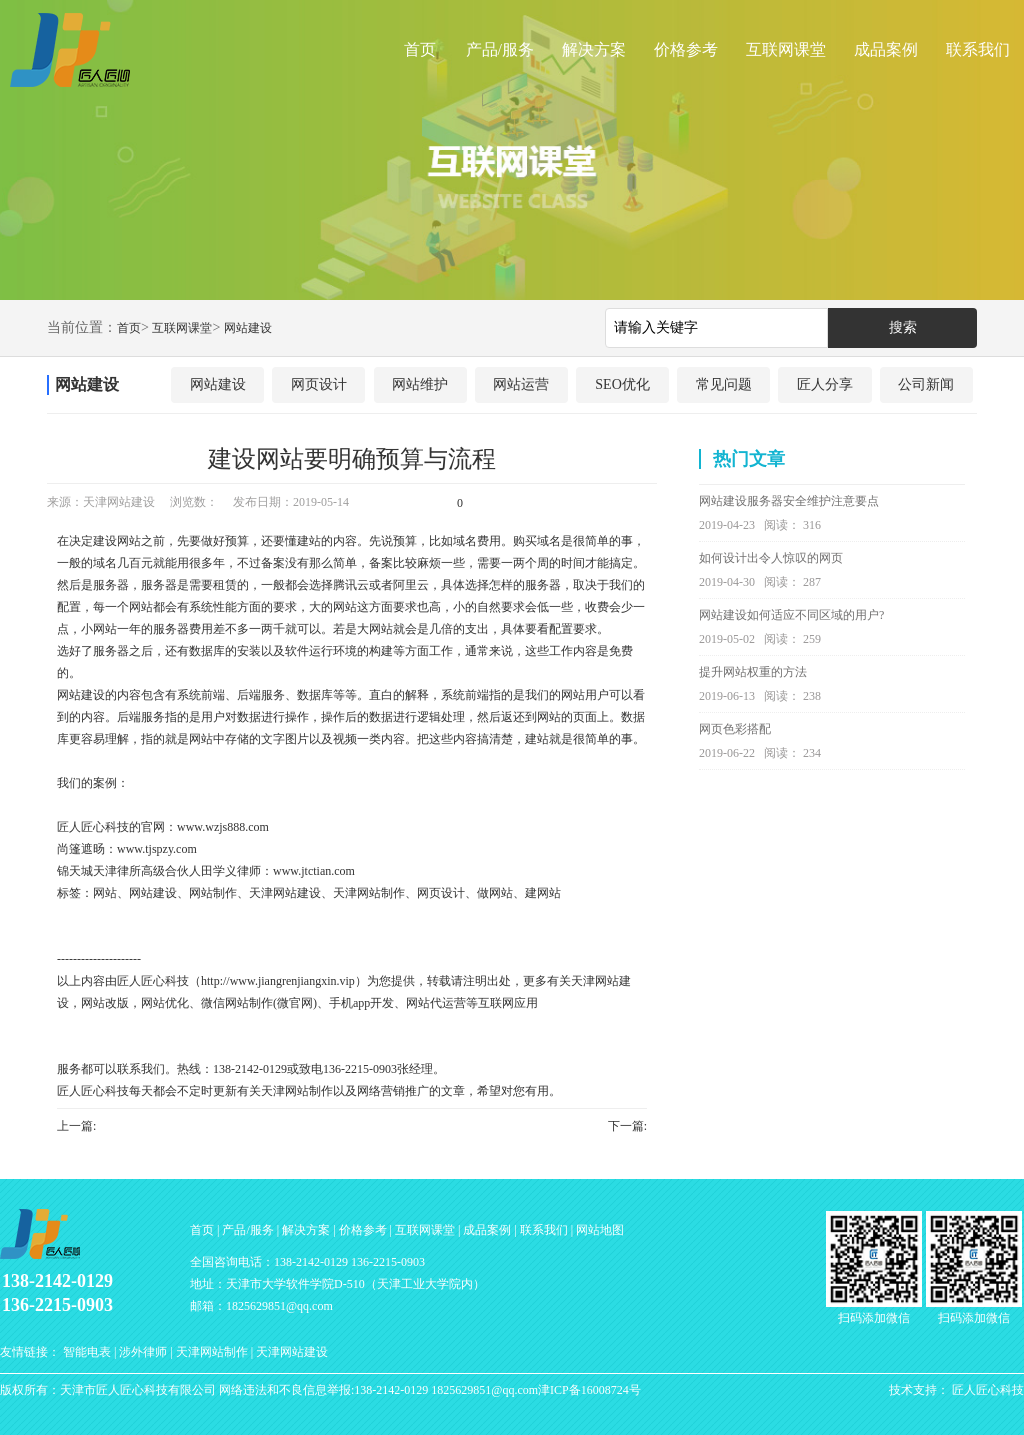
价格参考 (686, 49)
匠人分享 (825, 384)
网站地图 (600, 1230)
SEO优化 (622, 384)
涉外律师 (143, 1352)
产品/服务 (500, 49)
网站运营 (521, 384)
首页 (420, 49)
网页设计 (319, 384)
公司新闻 (926, 384)
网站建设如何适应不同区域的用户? (791, 615)
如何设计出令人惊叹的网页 (771, 558)
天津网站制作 (212, 1352)
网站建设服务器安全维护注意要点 (789, 501)
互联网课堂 (786, 49)
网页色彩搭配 (735, 729)
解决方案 (594, 49)
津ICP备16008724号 (589, 1390)
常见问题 (724, 384)
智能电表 (87, 1352)
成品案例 (886, 49)
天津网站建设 (292, 1352)
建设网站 (117, 541)
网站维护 (420, 384)
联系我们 (978, 49)
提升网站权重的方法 (753, 672)
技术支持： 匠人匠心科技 (956, 1390)
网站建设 (248, 328)
